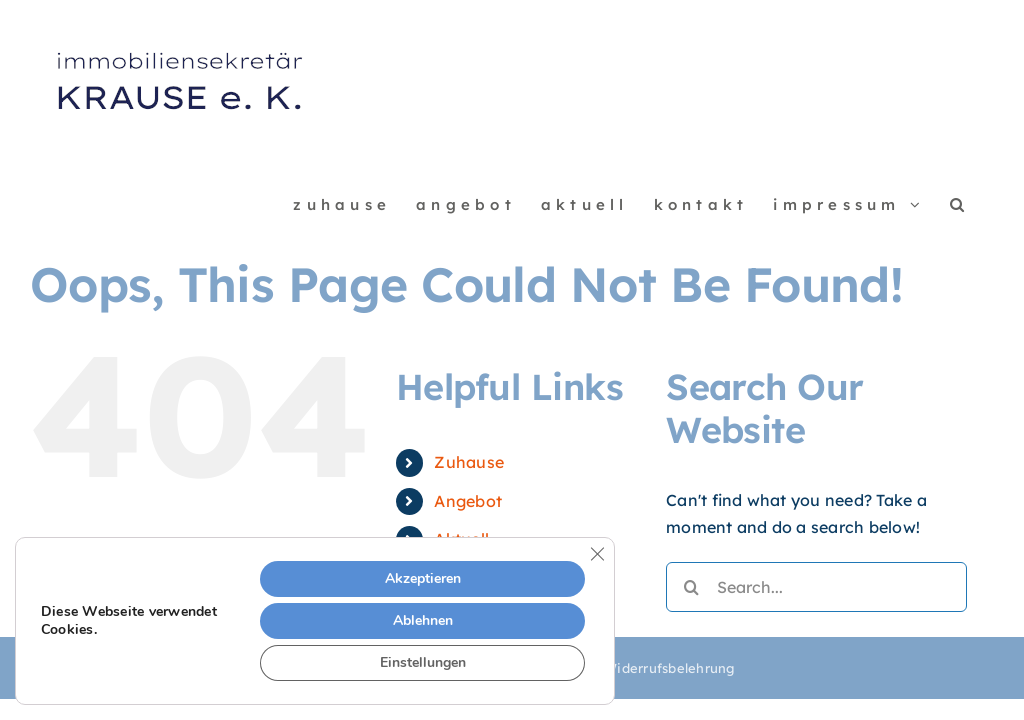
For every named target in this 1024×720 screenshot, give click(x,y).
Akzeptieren (423, 578)
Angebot (468, 501)
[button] (959, 204)
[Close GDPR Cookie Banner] (597, 554)
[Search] (691, 587)
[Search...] (816, 587)
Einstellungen (423, 662)
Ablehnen (423, 620)
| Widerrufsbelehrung (663, 668)
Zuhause (469, 462)
